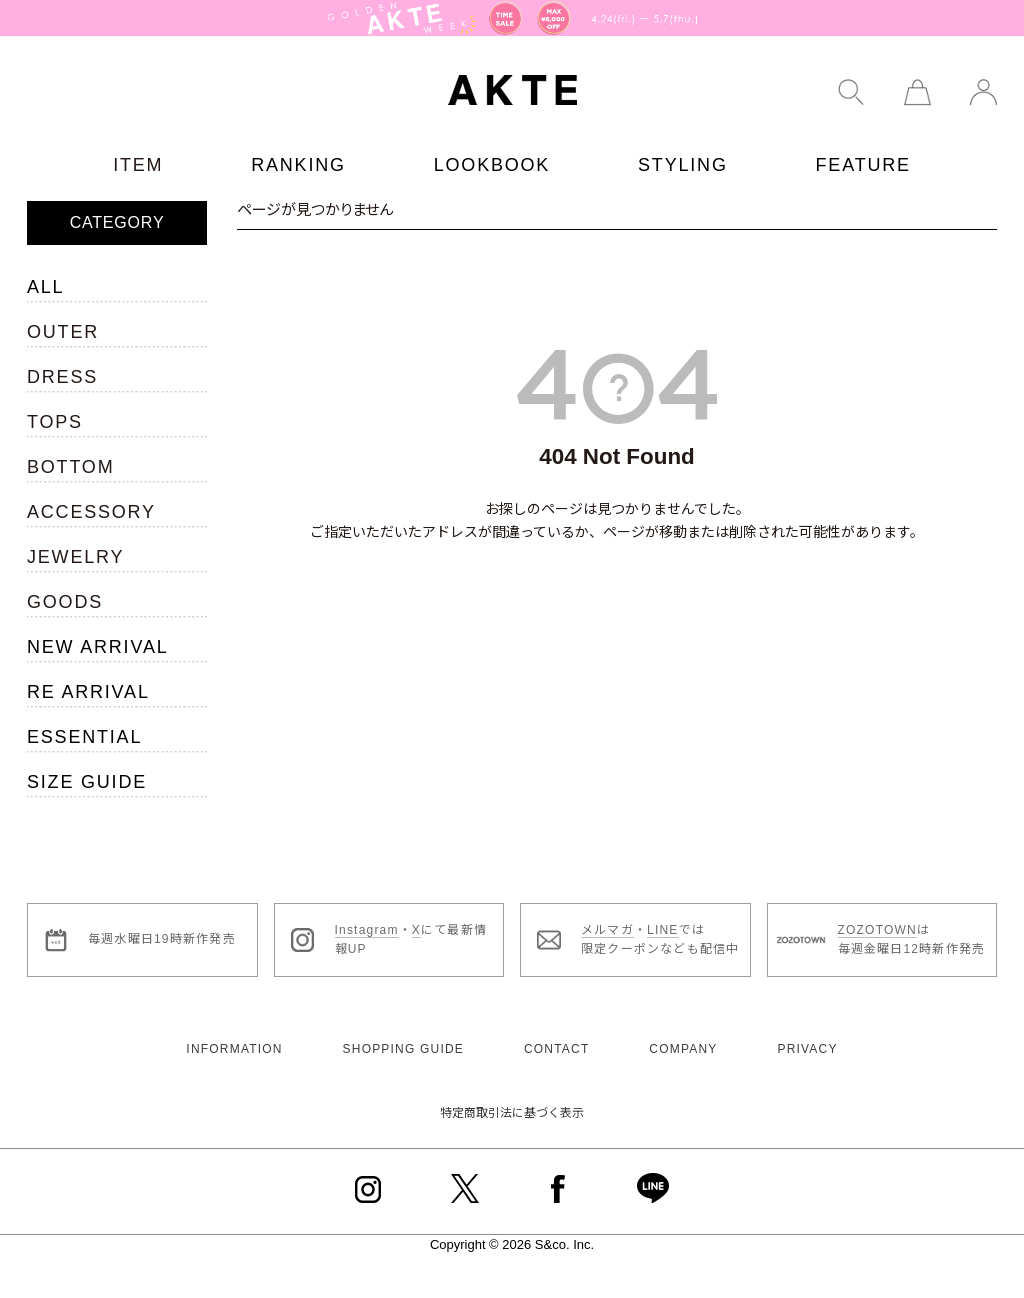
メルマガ (607, 930)
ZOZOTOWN (877, 930)
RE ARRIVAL (88, 692)
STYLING (683, 165)
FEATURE (863, 165)
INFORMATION (234, 1049)
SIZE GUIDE (87, 782)
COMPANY (683, 1049)
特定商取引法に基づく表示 (512, 1113)
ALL (45, 287)
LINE (662, 930)
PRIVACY (807, 1049)
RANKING (298, 165)
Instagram (367, 930)
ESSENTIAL (84, 737)
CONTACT (557, 1049)
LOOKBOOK (492, 165)
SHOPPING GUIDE (403, 1049)
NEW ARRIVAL (98, 647)
